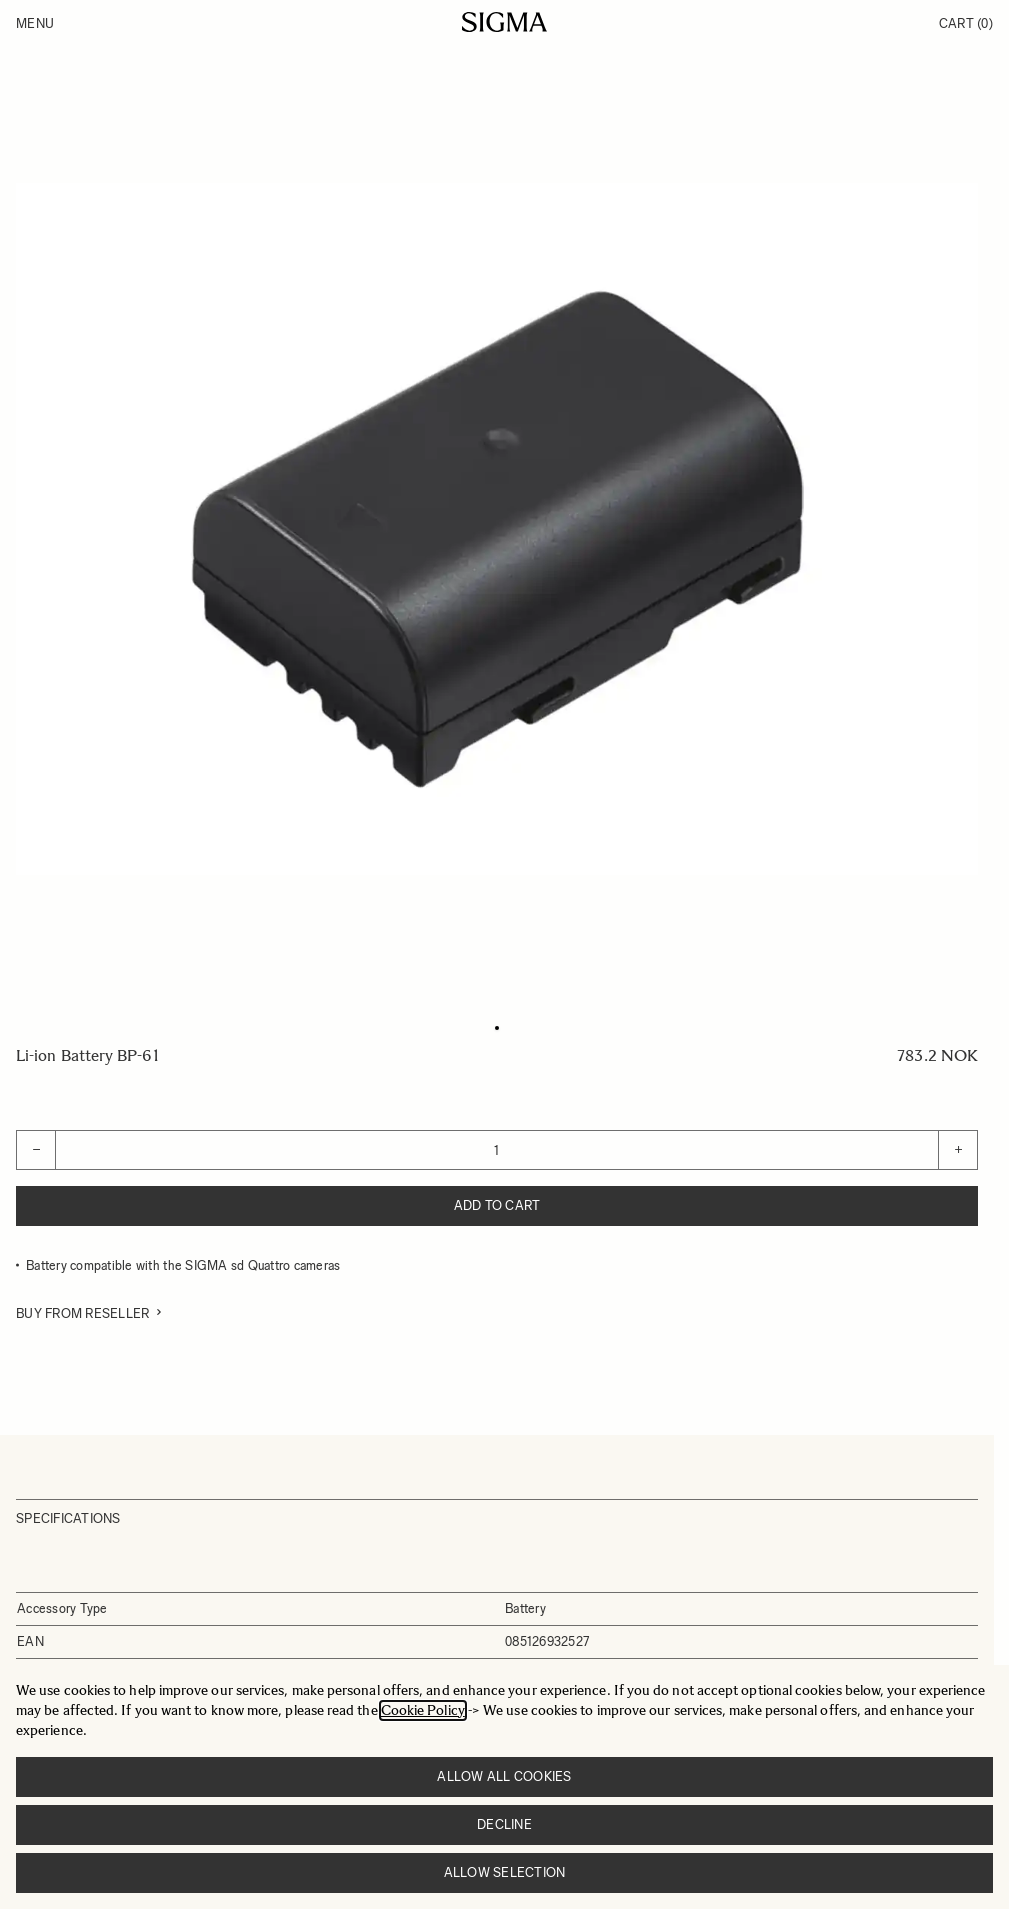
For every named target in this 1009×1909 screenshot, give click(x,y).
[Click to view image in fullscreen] (497, 529)
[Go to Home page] (504, 22)
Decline (504, 1824)
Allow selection (505, 1872)
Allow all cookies (504, 1776)
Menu (35, 23)
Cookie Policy (423, 1710)
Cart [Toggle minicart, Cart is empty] (966, 23)
